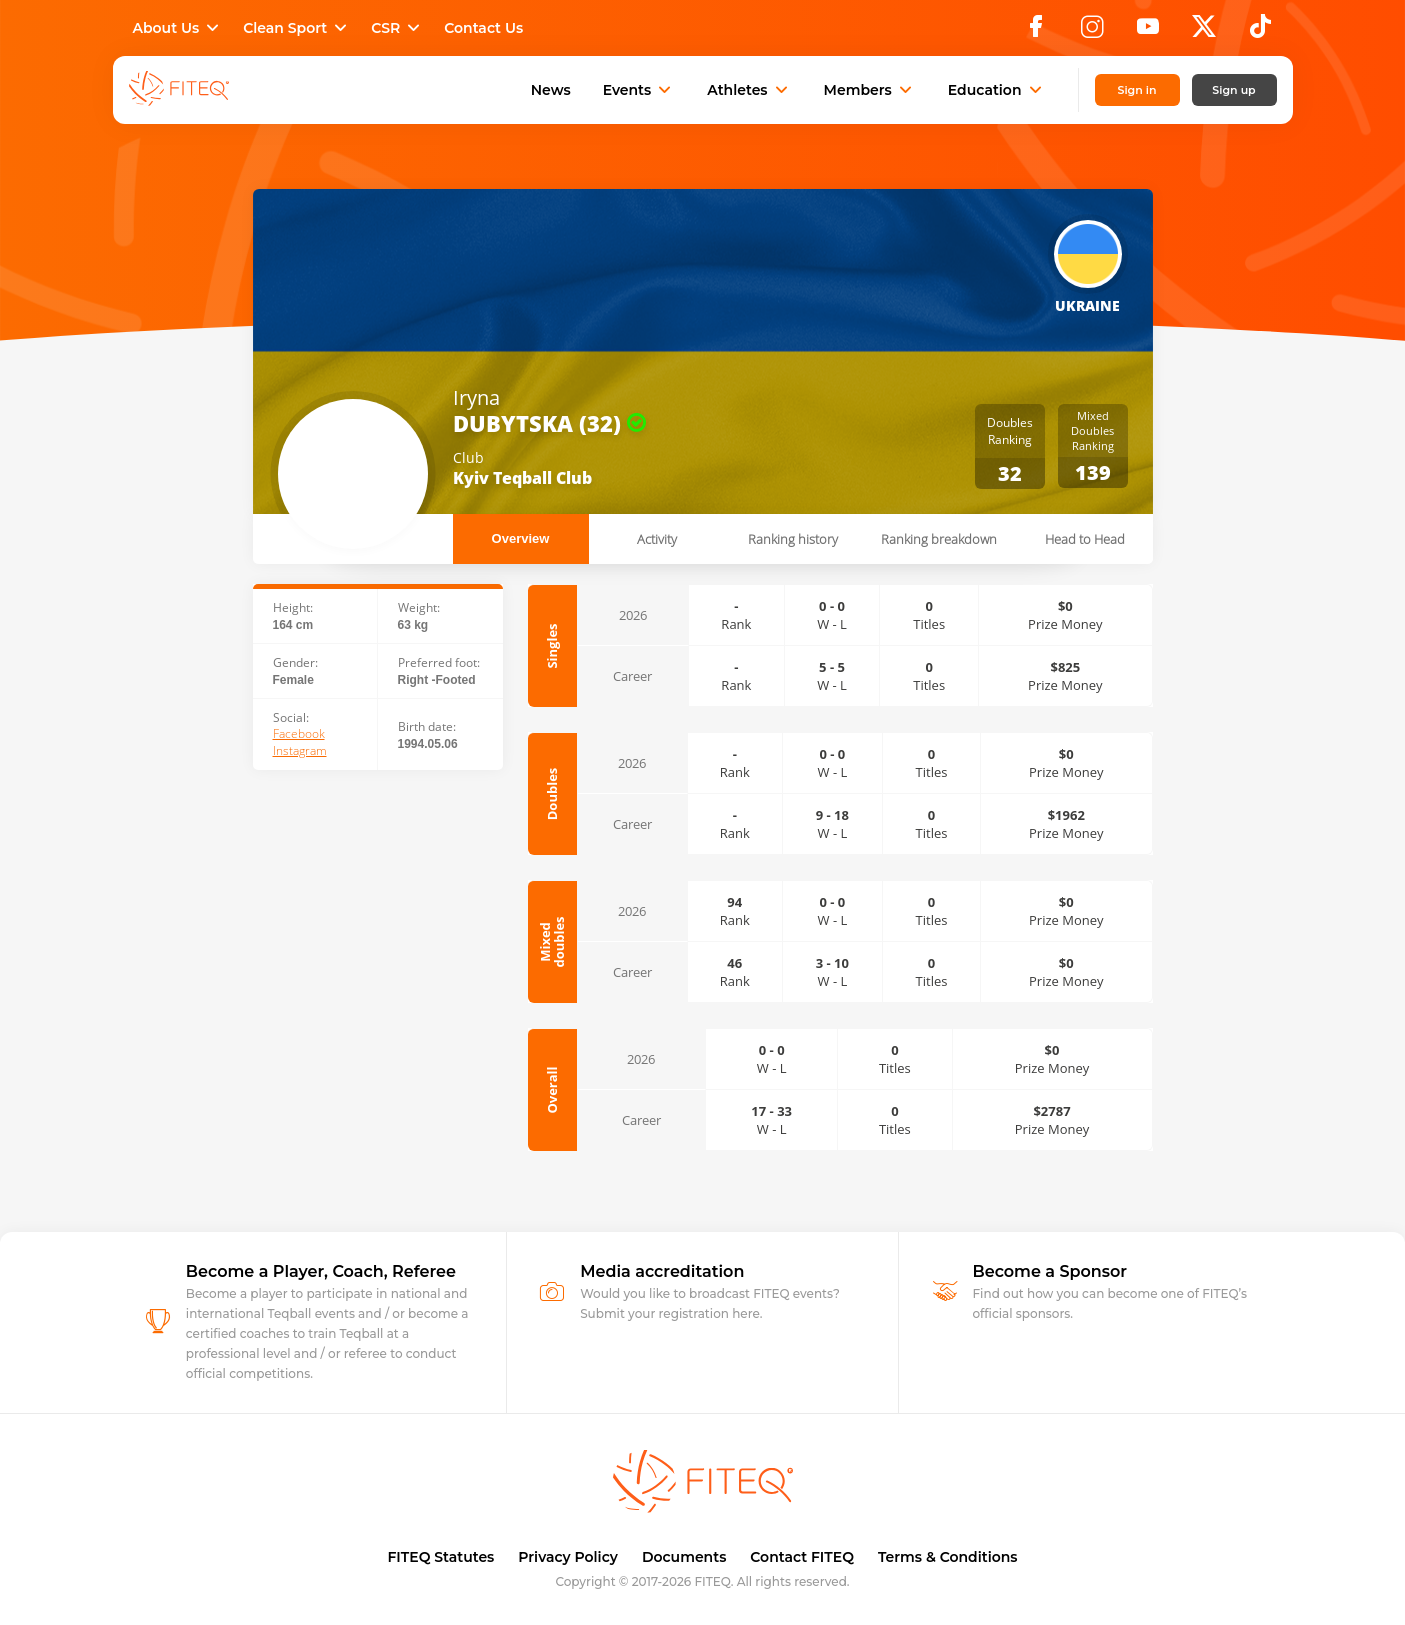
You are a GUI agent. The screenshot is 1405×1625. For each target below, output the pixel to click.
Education (997, 90)
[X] (1204, 32)
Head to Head (1085, 539)
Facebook (299, 734)
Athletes (749, 90)
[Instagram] (1092, 32)
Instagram (300, 751)
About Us (178, 28)
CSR (397, 28)
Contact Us (483, 28)
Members (870, 90)
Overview (521, 538)
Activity (657, 539)
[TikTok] (1260, 32)
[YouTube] (1148, 32)
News (551, 90)
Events (639, 90)
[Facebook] (1036, 32)
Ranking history (793, 539)
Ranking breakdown (939, 539)
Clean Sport (297, 28)
